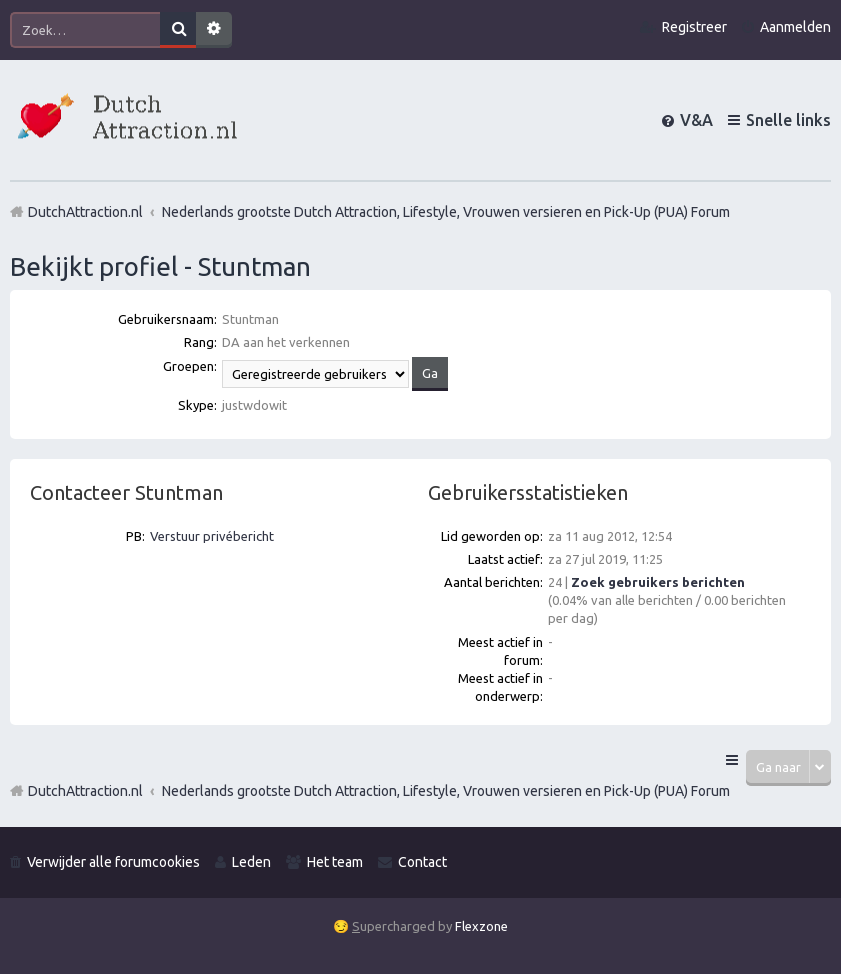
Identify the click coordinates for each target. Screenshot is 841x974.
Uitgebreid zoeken (214, 30)
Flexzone (481, 926)
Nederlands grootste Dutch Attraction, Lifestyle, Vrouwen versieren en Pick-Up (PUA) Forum (446, 791)
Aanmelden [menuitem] (795, 27)
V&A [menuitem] (696, 120)
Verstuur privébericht (212, 536)
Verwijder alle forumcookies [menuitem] (113, 862)
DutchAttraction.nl (85, 791)
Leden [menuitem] (251, 862)
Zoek (178, 30)
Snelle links (788, 120)
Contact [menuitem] (422, 862)
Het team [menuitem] (335, 862)
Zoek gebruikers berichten (658, 582)
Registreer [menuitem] (694, 27)
